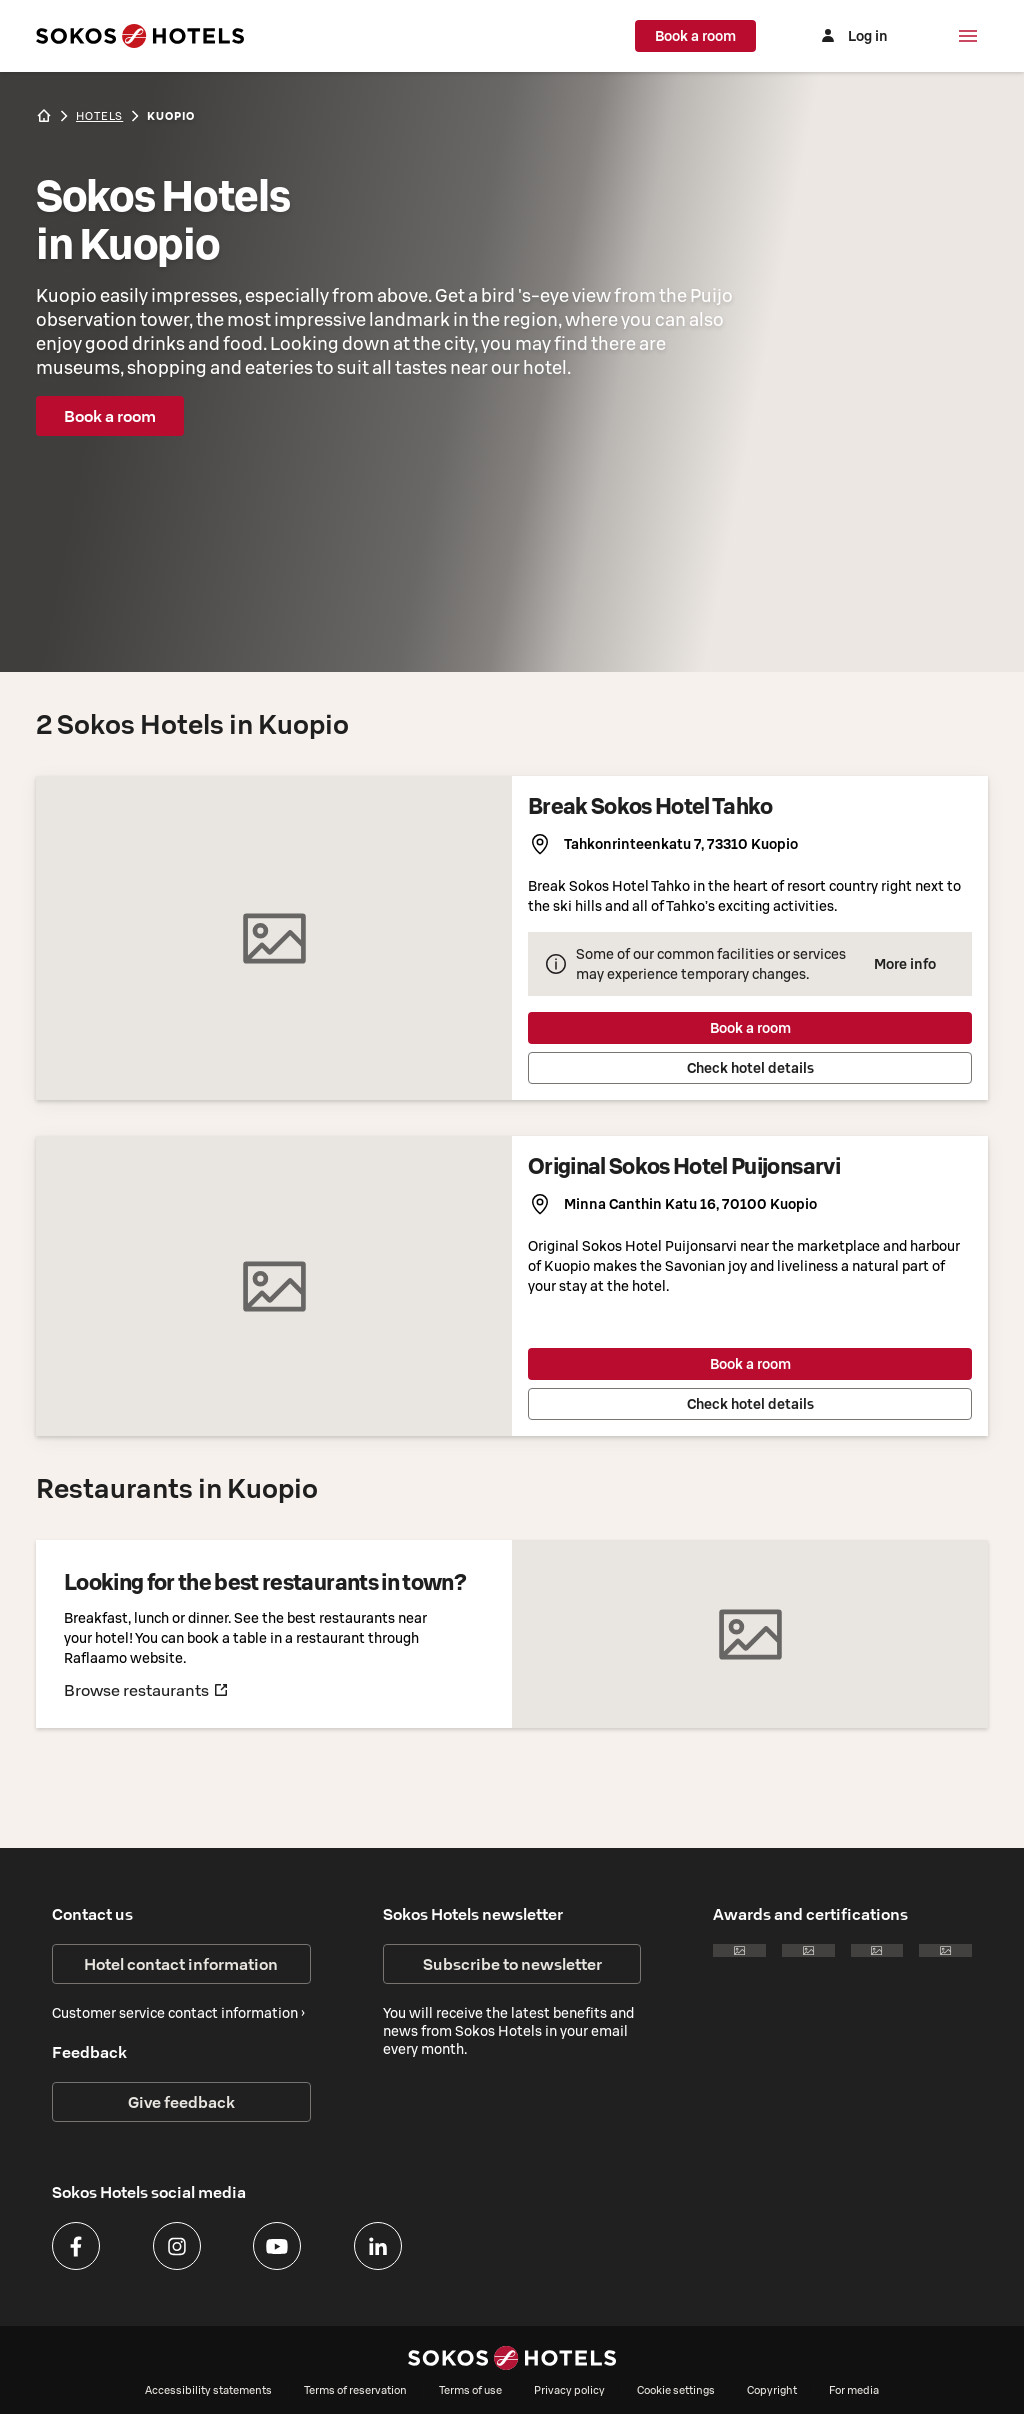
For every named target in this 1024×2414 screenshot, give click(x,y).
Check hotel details (750, 1068)
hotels (99, 116)
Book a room (699, 36)
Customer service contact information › (178, 2013)
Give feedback (181, 2102)
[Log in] (854, 36)
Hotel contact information (181, 1964)
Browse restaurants (146, 1690)
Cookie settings (676, 2390)
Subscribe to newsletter (512, 1964)
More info (905, 964)
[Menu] (968, 36)
